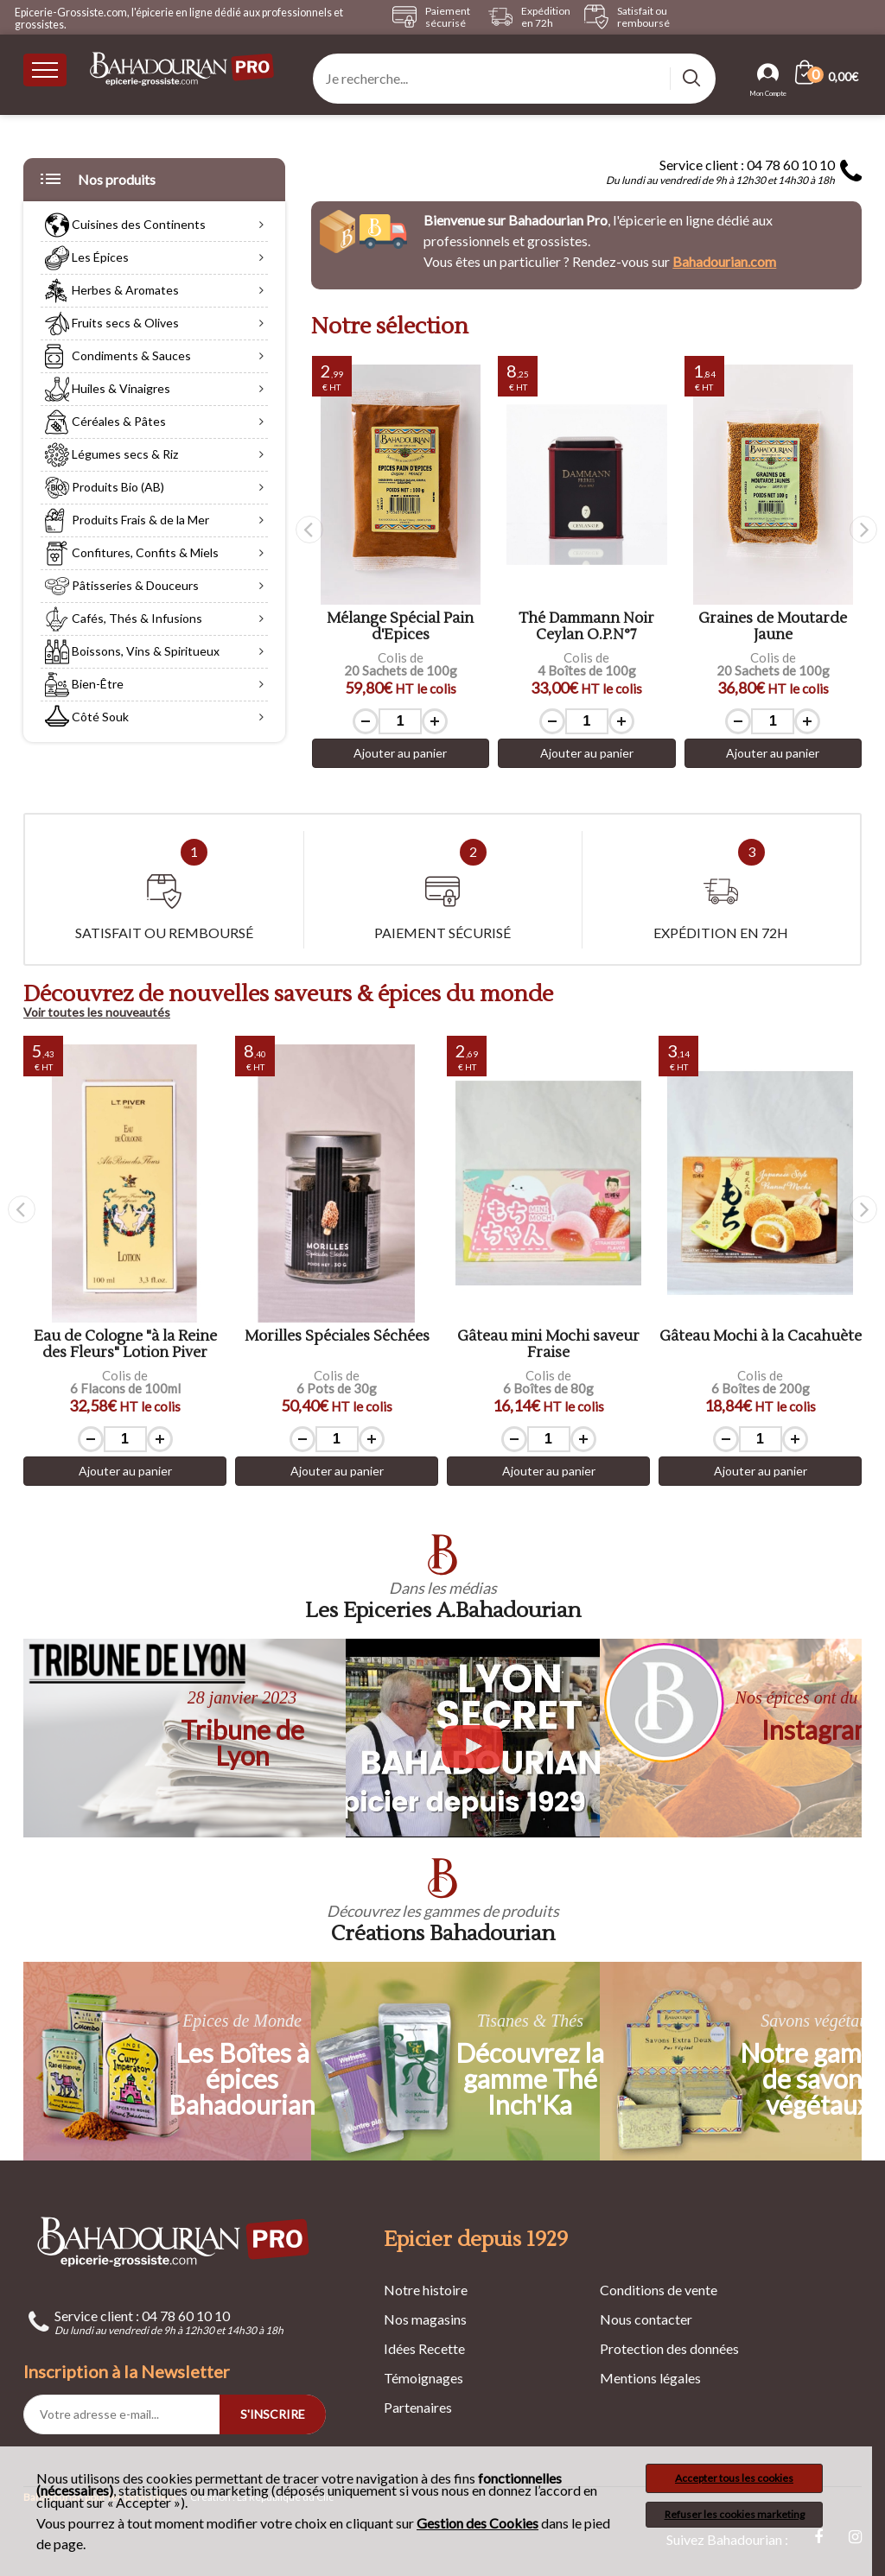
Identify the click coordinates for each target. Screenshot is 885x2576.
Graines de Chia (125, 1337)
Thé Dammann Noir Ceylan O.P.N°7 (773, 627)
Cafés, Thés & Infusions (123, 621)
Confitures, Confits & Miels (132, 555)
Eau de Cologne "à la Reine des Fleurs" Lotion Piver (337, 1345)
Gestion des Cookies (477, 2523)
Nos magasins (425, 2319)
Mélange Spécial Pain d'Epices (586, 627)
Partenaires (418, 2407)
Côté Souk (87, 719)
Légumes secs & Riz (111, 457)
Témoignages (423, 2378)
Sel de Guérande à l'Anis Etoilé (401, 627)
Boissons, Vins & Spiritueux (132, 654)
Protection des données (669, 2348)
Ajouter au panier (401, 753)
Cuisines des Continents (125, 227)
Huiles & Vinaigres (107, 391)
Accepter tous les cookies (734, 2477)
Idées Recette (424, 2348)
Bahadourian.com (724, 261)
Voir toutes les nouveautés (96, 1012)
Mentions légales (650, 2378)
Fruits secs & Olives (112, 325)
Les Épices (87, 260)
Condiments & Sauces (118, 358)
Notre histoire (426, 2289)
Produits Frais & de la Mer (127, 522)
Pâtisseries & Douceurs (122, 588)
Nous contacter (646, 2319)
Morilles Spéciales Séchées (548, 1337)
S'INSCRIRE (272, 2414)
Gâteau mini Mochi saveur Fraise (760, 1345)
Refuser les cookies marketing (735, 2514)
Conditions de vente (658, 2289)
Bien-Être (84, 687)
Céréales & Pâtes (105, 424)
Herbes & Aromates (112, 293)
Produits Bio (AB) (104, 490)
